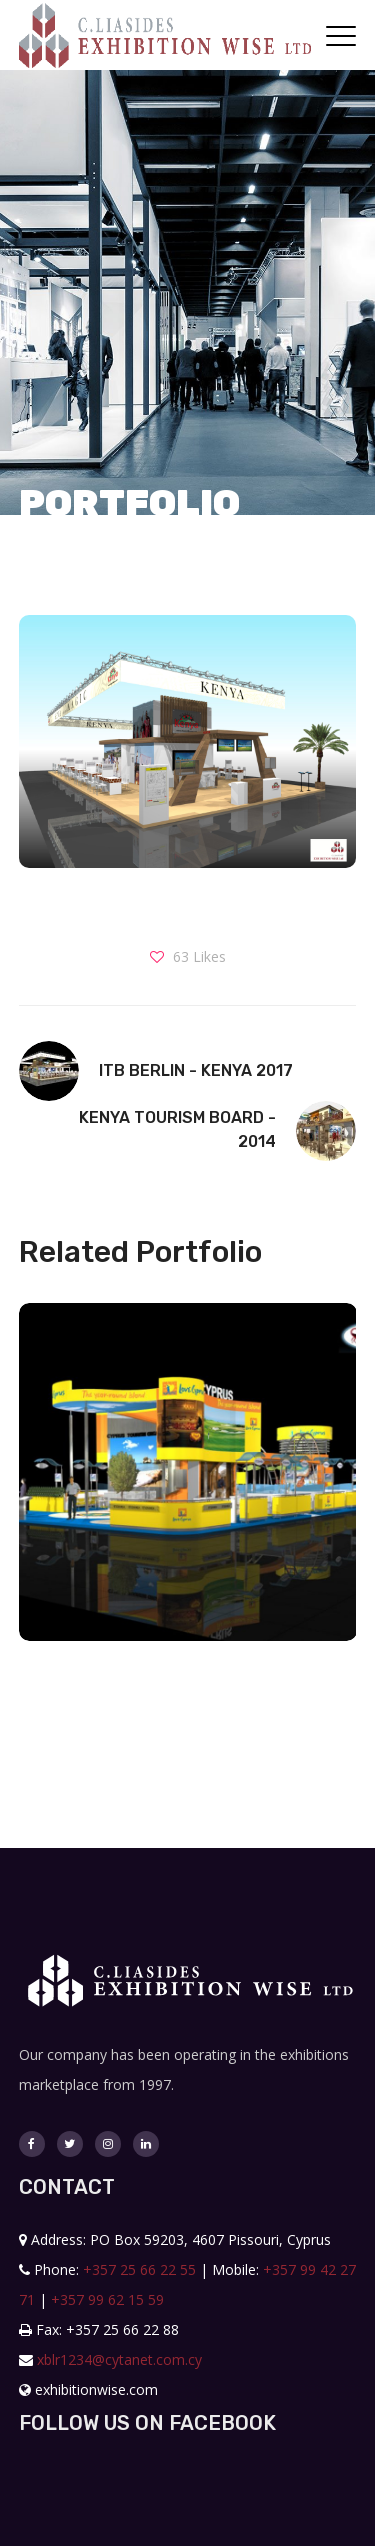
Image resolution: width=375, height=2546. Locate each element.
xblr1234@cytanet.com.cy (119, 2359)
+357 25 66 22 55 (139, 2269)
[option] (180, 1487)
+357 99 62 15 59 (107, 2299)
